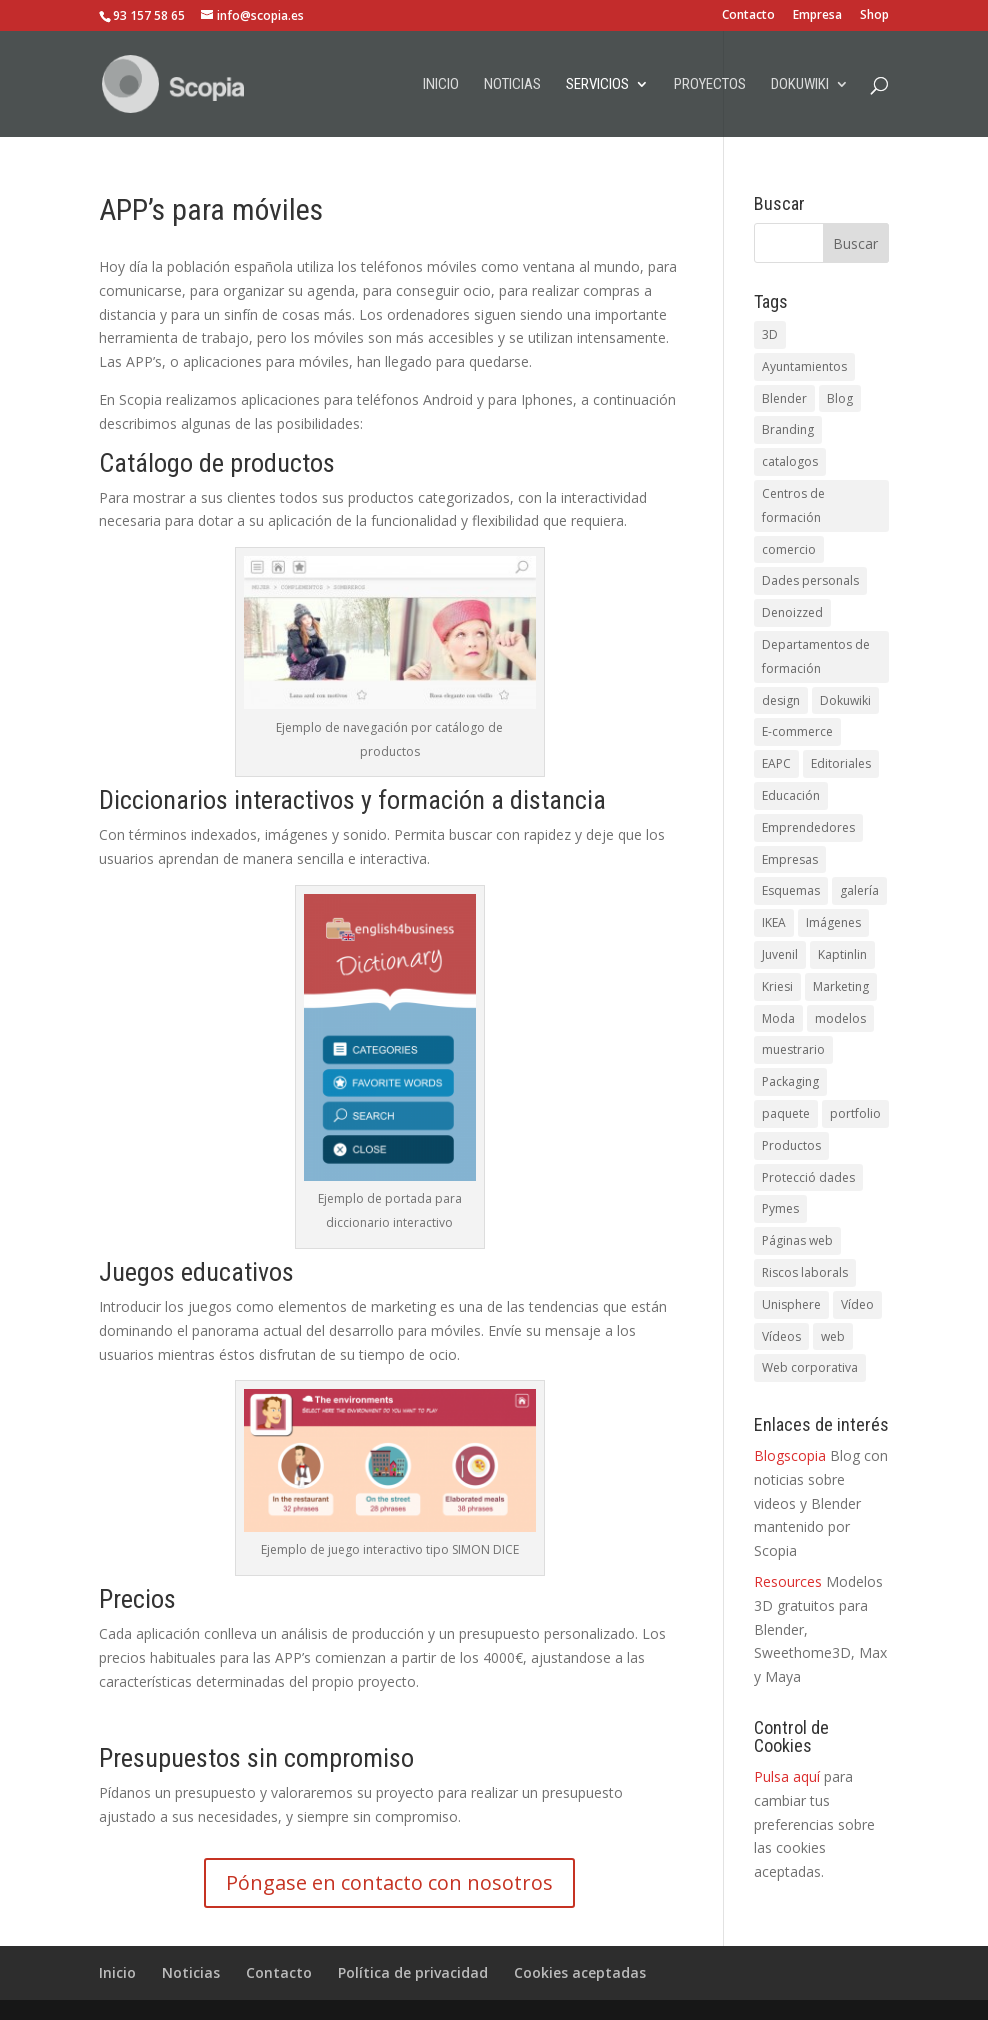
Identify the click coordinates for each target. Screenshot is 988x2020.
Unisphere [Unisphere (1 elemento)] (791, 1304)
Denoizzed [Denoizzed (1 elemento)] (792, 612)
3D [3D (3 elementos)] (770, 334)
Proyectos (710, 85)
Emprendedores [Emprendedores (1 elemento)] (808, 827)
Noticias (512, 85)
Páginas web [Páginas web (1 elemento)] (797, 1240)
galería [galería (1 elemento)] (859, 890)
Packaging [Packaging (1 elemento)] (790, 1081)
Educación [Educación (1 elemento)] (791, 795)
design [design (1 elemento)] (781, 700)
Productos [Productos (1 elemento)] (791, 1145)
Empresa (817, 16)
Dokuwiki (800, 85)
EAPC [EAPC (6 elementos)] (776, 763)
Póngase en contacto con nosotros (389, 1882)
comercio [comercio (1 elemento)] (789, 549)
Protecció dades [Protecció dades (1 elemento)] (808, 1177)
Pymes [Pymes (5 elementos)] (780, 1208)
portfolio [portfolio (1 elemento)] (855, 1113)
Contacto (748, 16)
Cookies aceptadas (580, 1972)
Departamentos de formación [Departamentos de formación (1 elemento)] (816, 656)
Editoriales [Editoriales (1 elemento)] (841, 763)
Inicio (441, 85)
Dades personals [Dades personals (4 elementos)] (810, 580)
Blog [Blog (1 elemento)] (840, 398)
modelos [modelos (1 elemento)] (840, 1018)
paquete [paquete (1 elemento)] (786, 1113)
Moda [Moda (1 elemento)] (778, 1018)
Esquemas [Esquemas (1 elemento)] (791, 890)
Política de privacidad (413, 1972)
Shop (874, 16)
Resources (788, 1581)
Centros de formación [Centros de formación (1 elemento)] (793, 505)
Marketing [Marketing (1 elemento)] (841, 986)
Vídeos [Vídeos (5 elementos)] (781, 1336)
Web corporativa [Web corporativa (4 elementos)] (810, 1367)
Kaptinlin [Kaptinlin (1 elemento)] (842, 954)
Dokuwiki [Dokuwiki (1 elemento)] (845, 700)
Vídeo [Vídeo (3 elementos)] (857, 1304)
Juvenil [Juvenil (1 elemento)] (780, 954)
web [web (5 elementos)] (833, 1336)
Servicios (597, 85)
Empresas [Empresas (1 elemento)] (790, 859)
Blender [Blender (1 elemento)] (784, 398)
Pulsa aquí (787, 1776)
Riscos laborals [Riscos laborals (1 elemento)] (805, 1272)
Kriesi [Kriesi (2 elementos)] (777, 986)
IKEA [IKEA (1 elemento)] (774, 922)
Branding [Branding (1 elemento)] (788, 429)
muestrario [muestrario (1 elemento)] (793, 1049)
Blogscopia (790, 1455)
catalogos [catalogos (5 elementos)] (790, 461)
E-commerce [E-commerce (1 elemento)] (797, 731)
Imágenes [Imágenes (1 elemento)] (833, 922)
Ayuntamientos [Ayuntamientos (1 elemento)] (804, 366)
